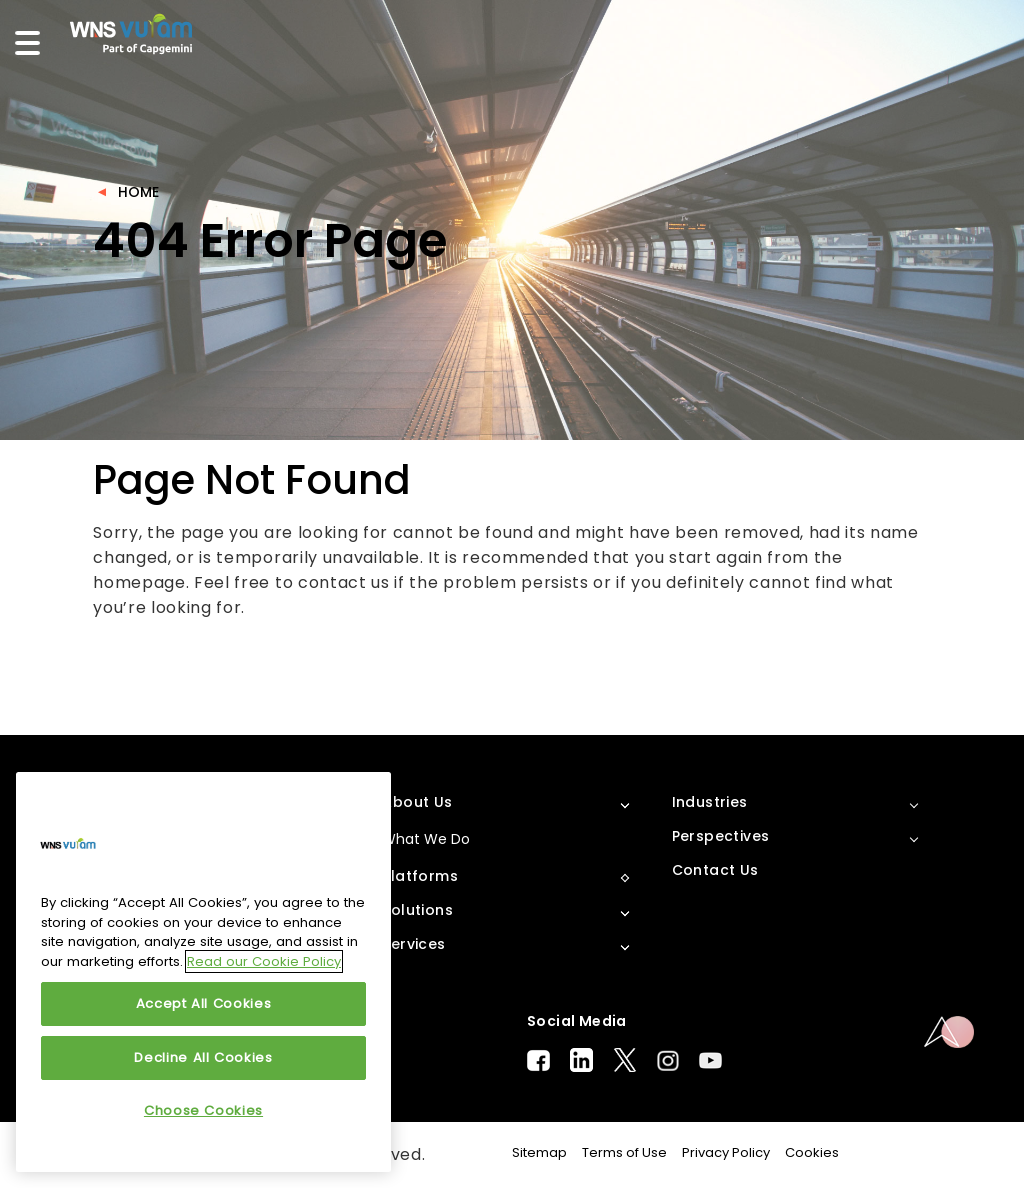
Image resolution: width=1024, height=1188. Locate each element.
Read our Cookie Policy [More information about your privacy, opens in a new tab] (264, 961)
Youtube (710, 1060)
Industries (710, 802)
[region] (203, 972)
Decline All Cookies (203, 1057)
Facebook (538, 1060)
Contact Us (715, 870)
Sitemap (539, 1152)
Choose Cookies (203, 1110)
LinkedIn (581, 1060)
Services (413, 944)
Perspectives (721, 836)
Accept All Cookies (204, 1003)
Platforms (420, 876)
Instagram (668, 1060)
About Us (417, 802)
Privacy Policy (726, 1152)
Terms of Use (624, 1152)
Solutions (417, 910)
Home (138, 192)
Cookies (812, 1152)
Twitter (625, 1060)
